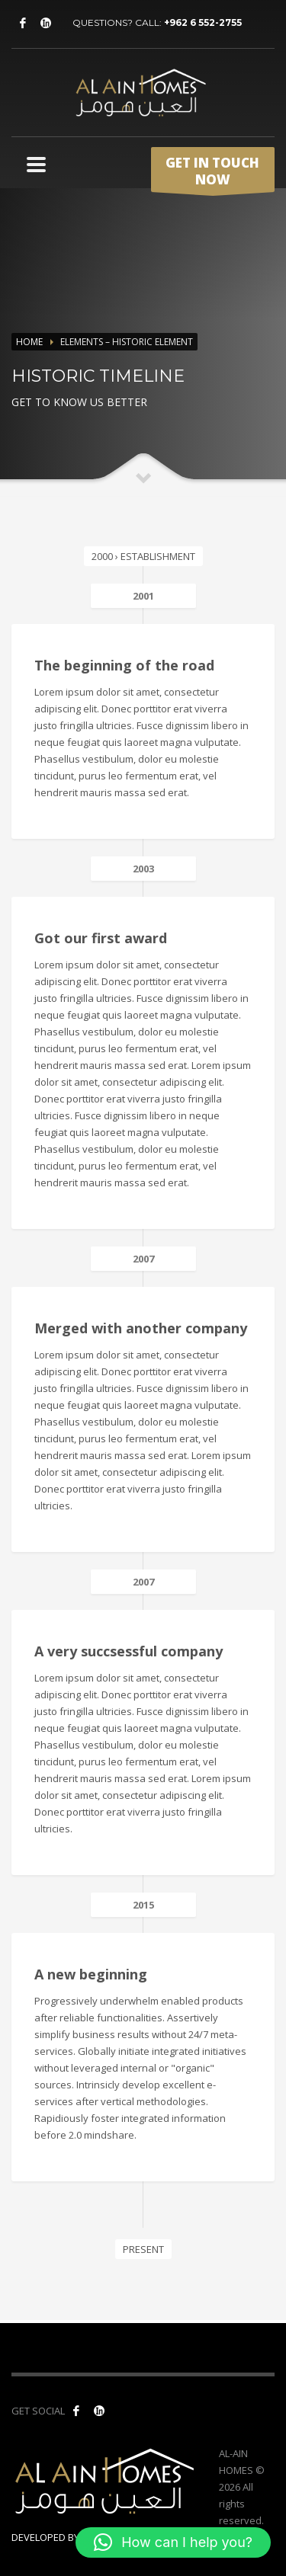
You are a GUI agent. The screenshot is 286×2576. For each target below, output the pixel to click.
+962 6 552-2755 (203, 22)
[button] (173, 2542)
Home (29, 341)
